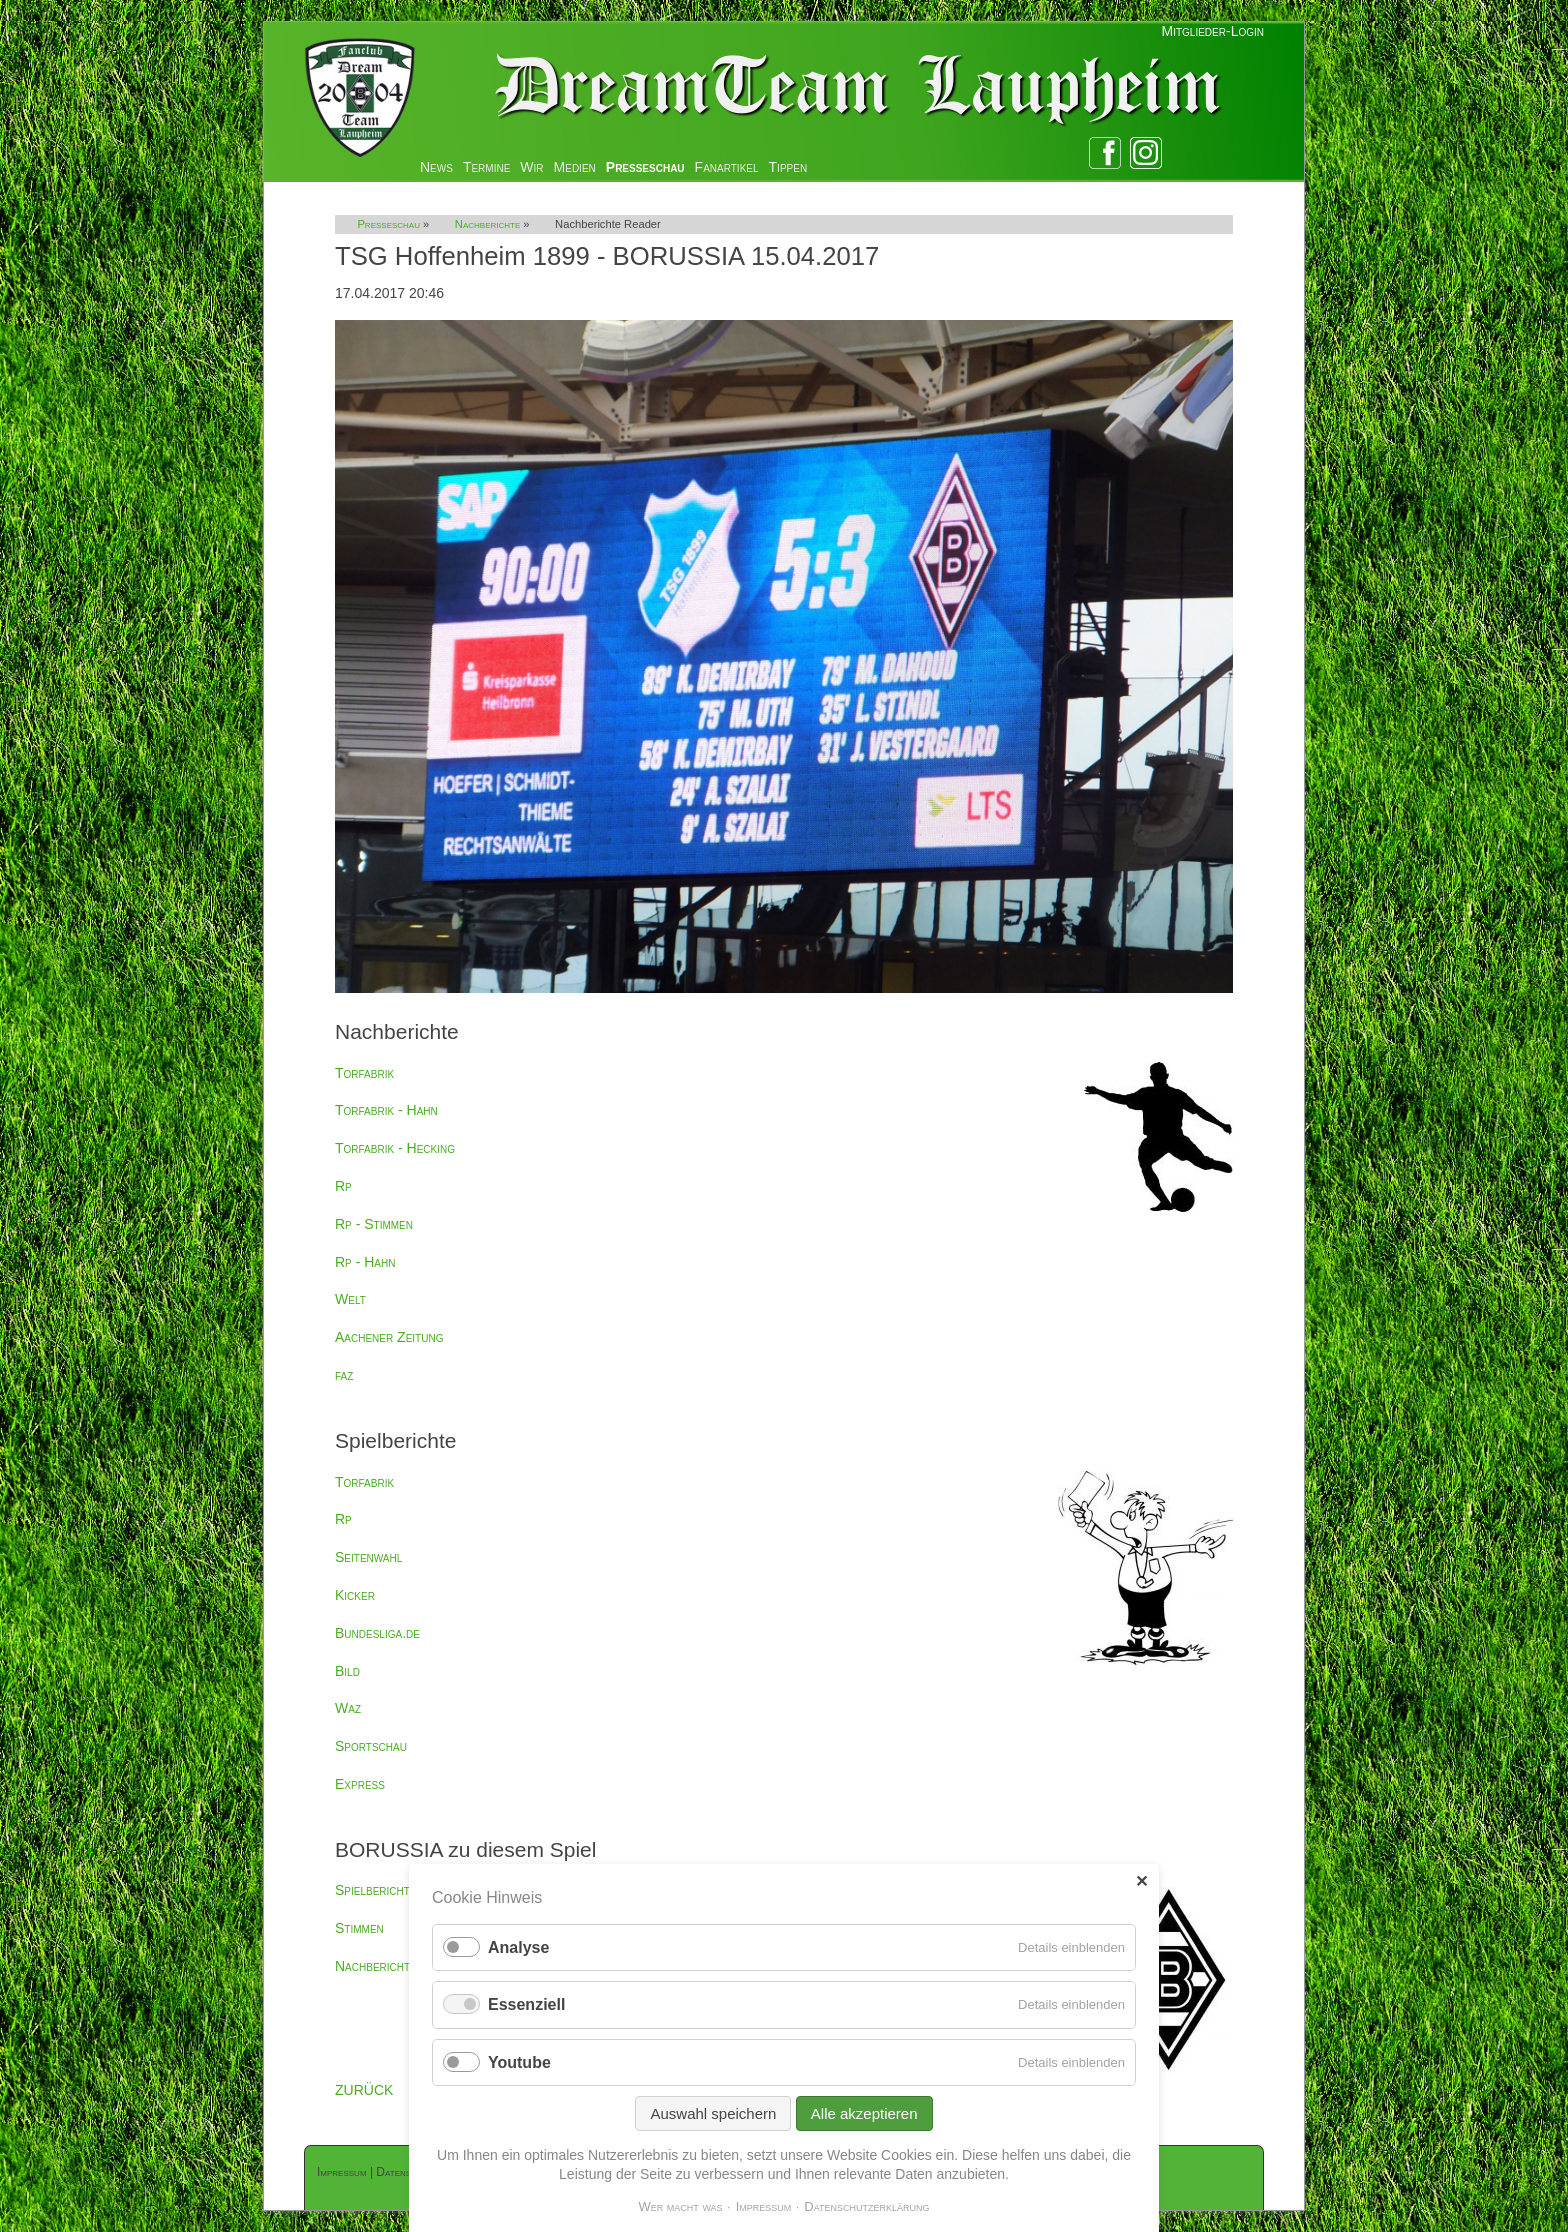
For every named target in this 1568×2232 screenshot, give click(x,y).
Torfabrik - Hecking (395, 1148)
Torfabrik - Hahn (386, 1110)
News (436, 167)
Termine (486, 167)
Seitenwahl (368, 1557)
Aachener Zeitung (389, 1337)
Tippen (788, 167)
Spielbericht (372, 1890)
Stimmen (359, 1928)
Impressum (342, 2172)
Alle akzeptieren (864, 2113)
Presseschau (645, 167)
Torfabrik (364, 1073)
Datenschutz (407, 2172)
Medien (575, 167)
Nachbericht (372, 1966)
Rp (343, 1186)
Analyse (518, 1947)
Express (360, 1784)
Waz (348, 1708)
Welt (350, 1299)
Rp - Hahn (365, 1262)
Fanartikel (727, 167)
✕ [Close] (1141, 1881)
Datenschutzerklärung (866, 2206)
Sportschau (371, 1746)
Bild (347, 1671)
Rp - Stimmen (374, 1224)
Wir (531, 167)
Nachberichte (487, 224)
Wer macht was (680, 2206)
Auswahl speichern (713, 2113)
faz (344, 1375)
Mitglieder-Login (1213, 31)
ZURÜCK (364, 2090)
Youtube (519, 2062)
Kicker (355, 1595)
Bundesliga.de (377, 1633)
